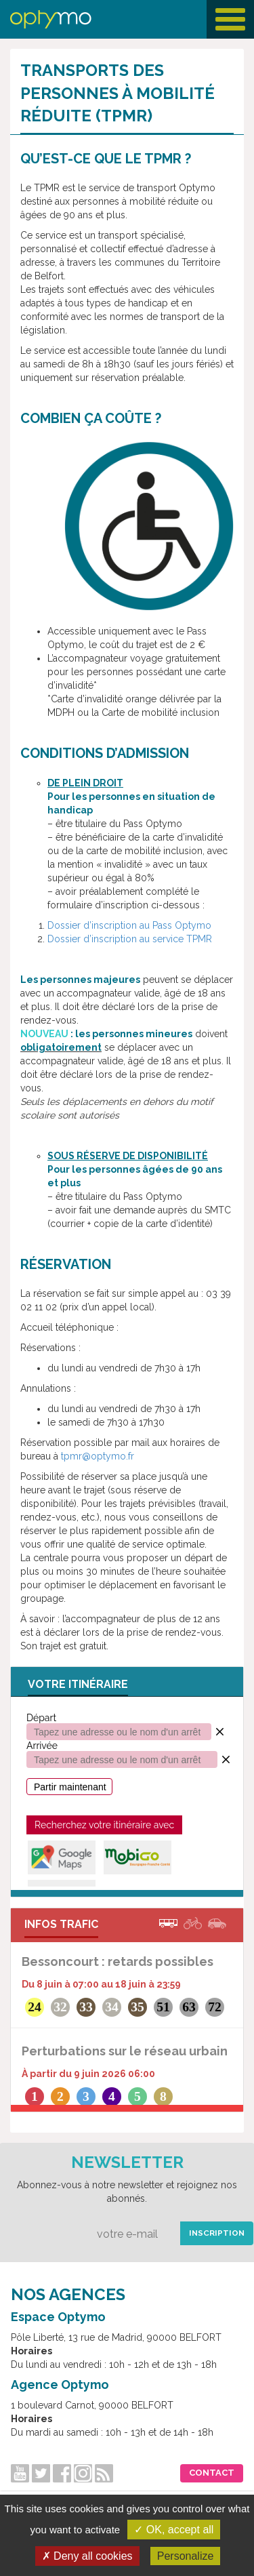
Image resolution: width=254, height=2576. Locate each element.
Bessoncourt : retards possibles (117, 1961)
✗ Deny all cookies (87, 2556)
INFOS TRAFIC (61, 1924)
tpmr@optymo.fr (97, 1456)
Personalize (185, 2556)
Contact (211, 2473)
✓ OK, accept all (173, 2529)
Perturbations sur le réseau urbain (125, 2051)
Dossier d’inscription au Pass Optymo (129, 925)
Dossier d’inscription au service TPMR (129, 938)
